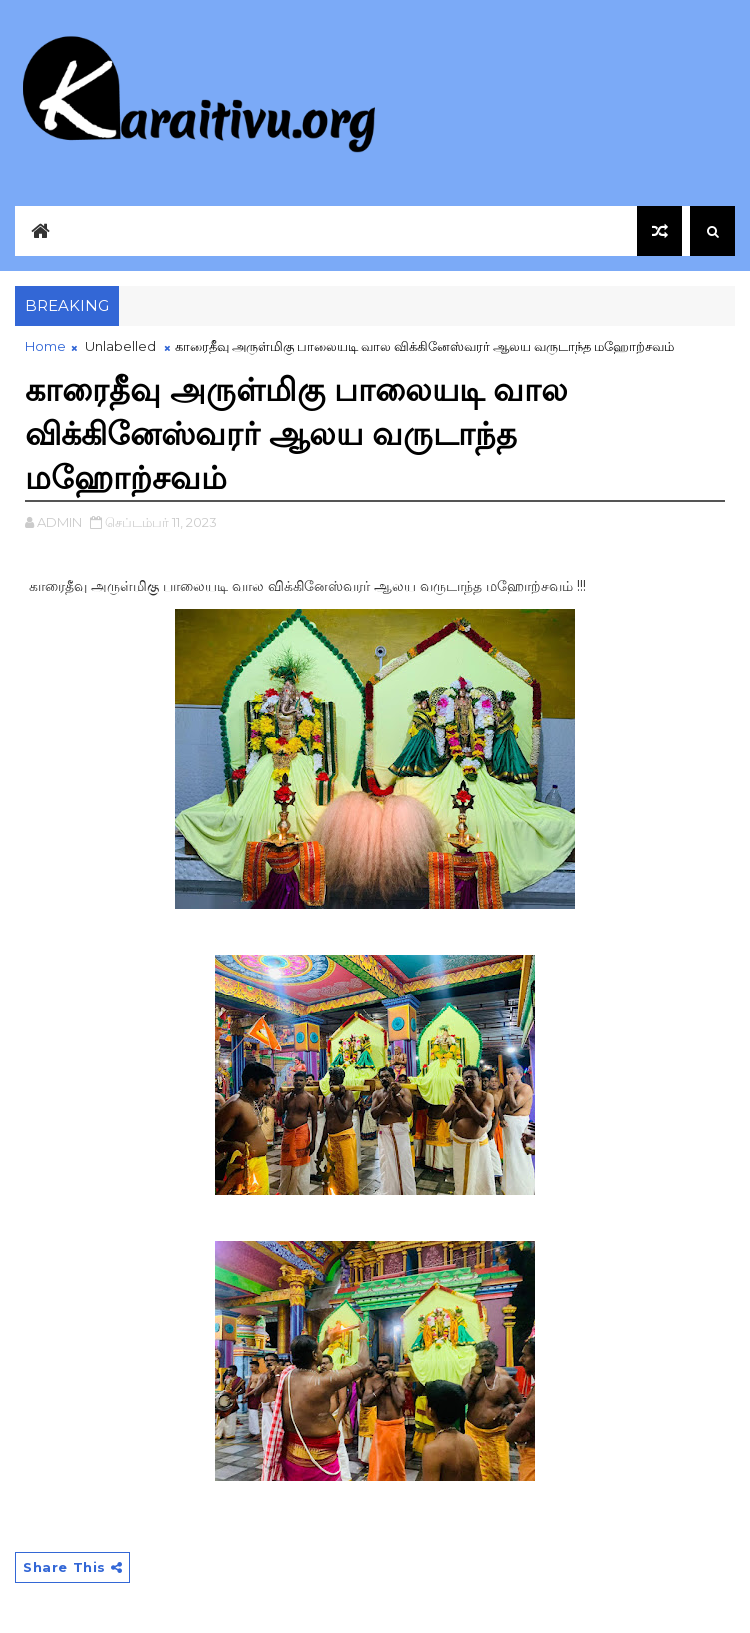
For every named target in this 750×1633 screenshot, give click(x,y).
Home (45, 346)
